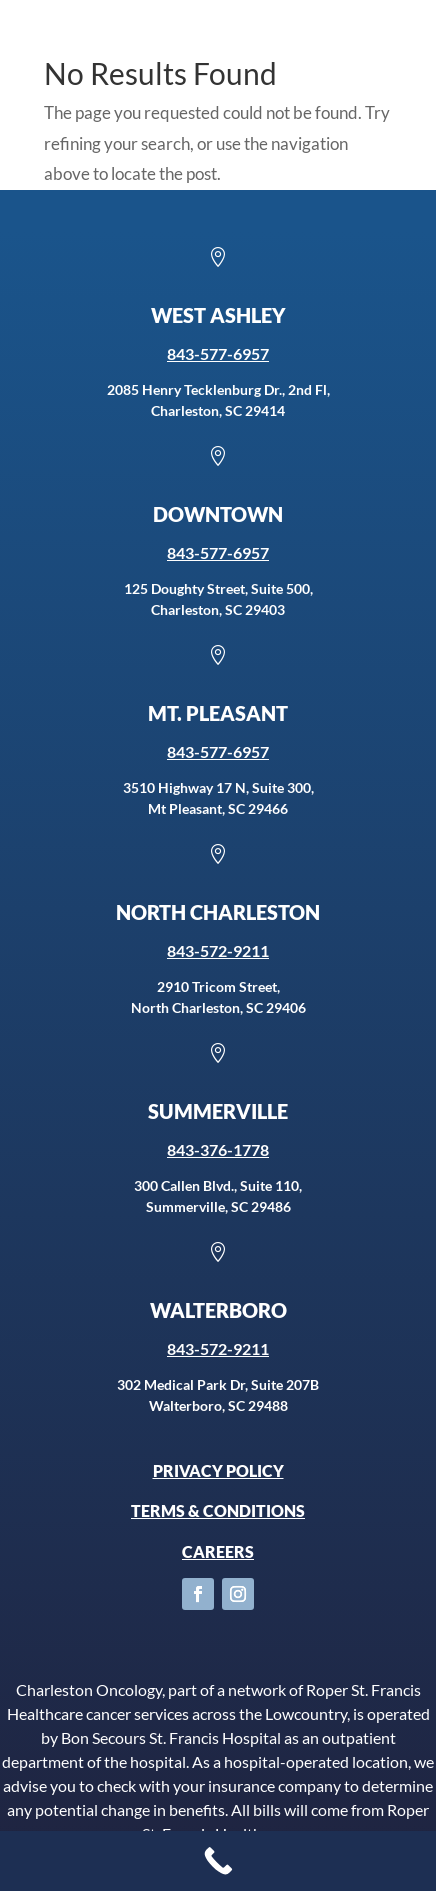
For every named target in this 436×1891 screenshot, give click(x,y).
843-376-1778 (218, 1149)
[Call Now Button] (218, 1861)
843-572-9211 (218, 950)
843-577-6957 (218, 353)
